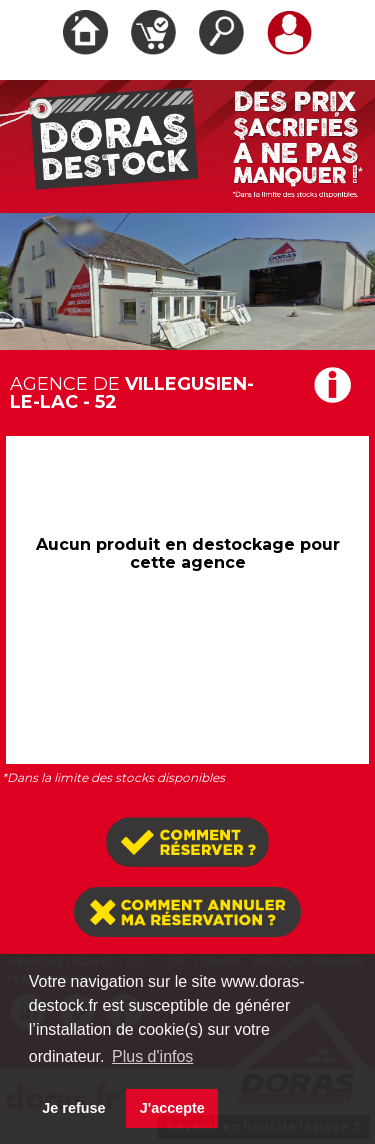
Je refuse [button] (73, 1108)
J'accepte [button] (172, 1108)
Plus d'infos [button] (152, 1056)
